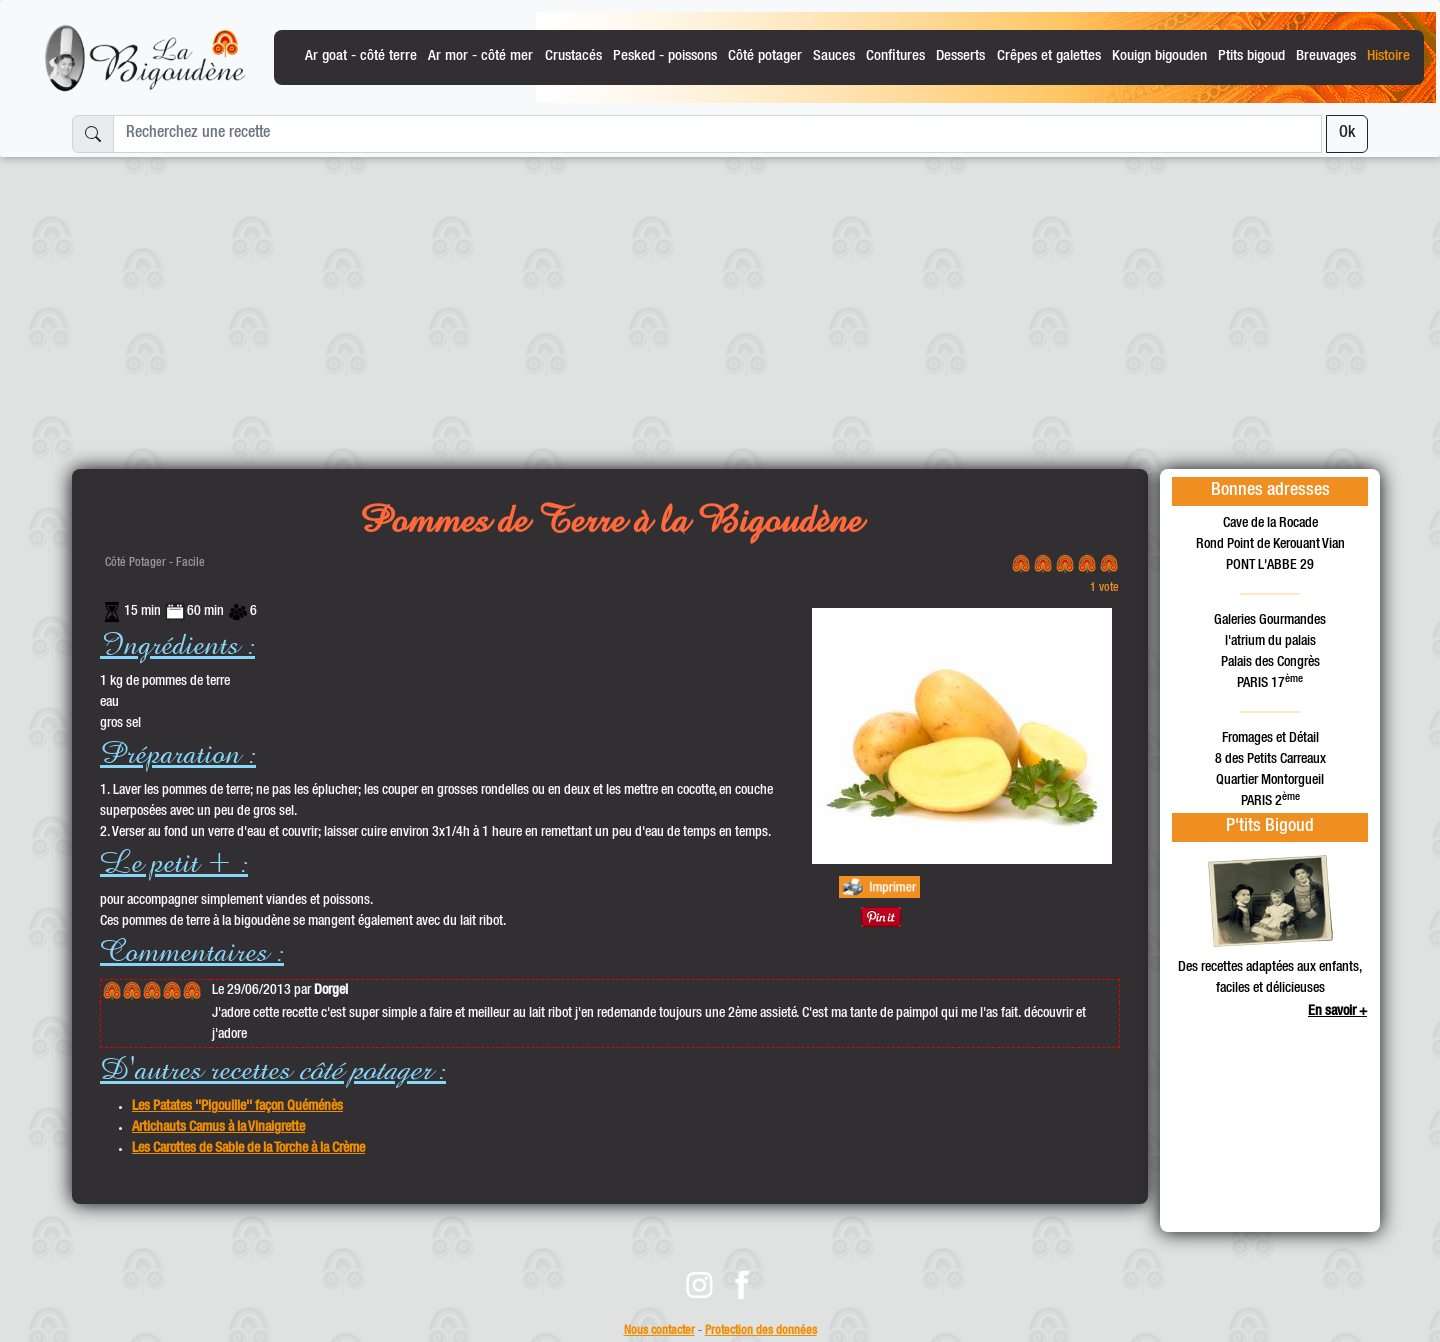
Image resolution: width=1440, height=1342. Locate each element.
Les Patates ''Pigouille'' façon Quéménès (237, 1107)
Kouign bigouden (1159, 56)
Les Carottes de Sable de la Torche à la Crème (248, 1149)
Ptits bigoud (1251, 56)
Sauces (834, 56)
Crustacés (573, 56)
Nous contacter (659, 1331)
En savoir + (1337, 1012)
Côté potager (765, 56)
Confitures (895, 56)
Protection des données (761, 1331)
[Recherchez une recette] (717, 134)
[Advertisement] (720, 305)
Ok (1347, 134)
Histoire (1388, 56)
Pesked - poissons (665, 56)
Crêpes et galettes (1049, 56)
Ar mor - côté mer (480, 56)
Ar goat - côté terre (361, 56)
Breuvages (1326, 56)
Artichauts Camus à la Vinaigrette (218, 1128)
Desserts (960, 56)
